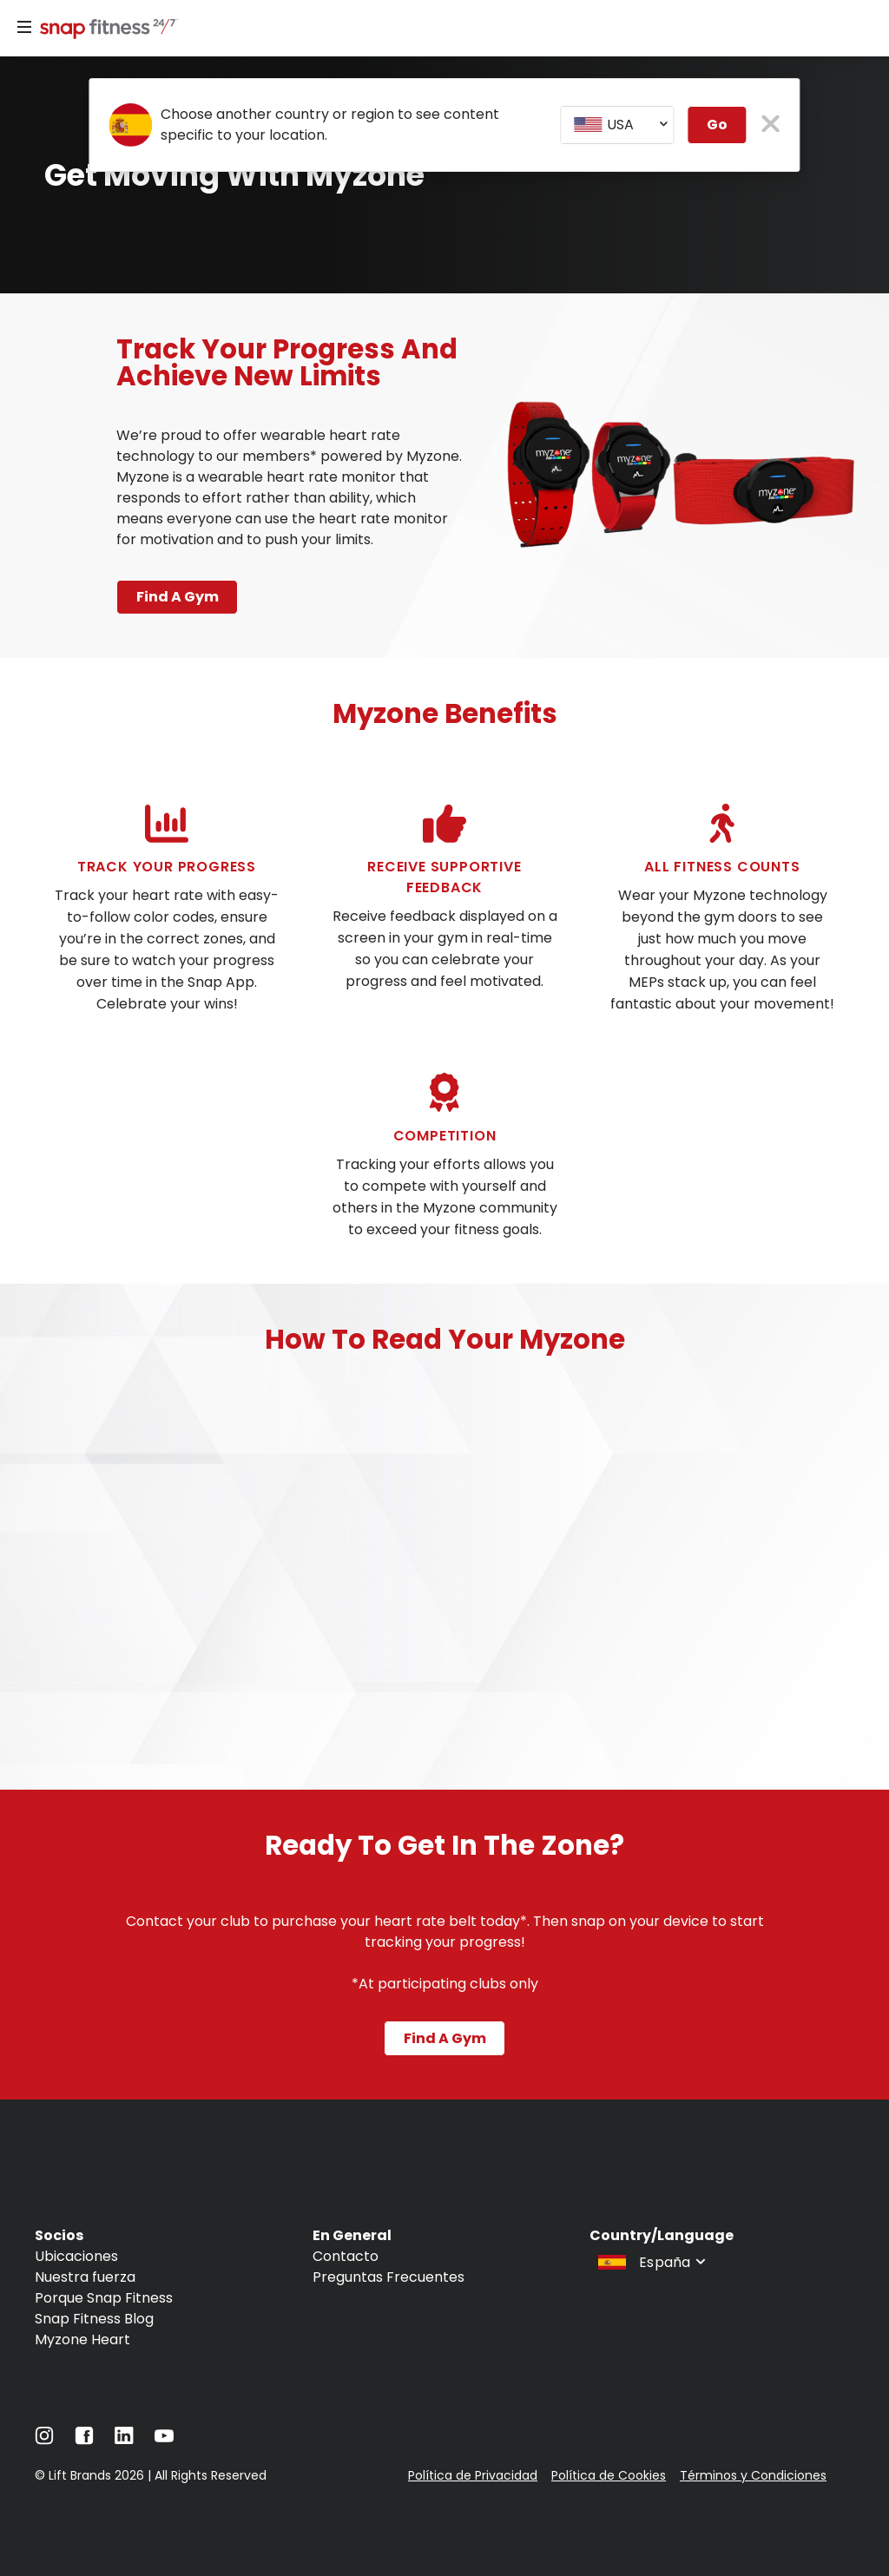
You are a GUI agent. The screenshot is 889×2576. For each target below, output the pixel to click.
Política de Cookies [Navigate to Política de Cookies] (608, 2474)
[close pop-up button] (771, 125)
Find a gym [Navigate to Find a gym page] (177, 597)
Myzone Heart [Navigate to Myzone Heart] (82, 2339)
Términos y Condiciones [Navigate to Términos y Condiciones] (753, 2474)
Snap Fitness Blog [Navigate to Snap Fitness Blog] (94, 2318)
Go (717, 125)
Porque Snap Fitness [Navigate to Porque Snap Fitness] (104, 2297)
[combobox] (618, 125)
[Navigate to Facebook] (84, 2439)
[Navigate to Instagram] (44, 2439)
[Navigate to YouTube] (164, 2439)
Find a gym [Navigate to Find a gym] (445, 2037)
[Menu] (24, 28)
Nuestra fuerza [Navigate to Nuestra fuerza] (85, 2276)
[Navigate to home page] (105, 30)
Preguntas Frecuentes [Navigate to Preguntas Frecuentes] (388, 2276)
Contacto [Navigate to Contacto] (346, 2255)
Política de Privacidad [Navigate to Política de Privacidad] (472, 2474)
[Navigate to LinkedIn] (124, 2438)
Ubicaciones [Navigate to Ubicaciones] (76, 2255)
